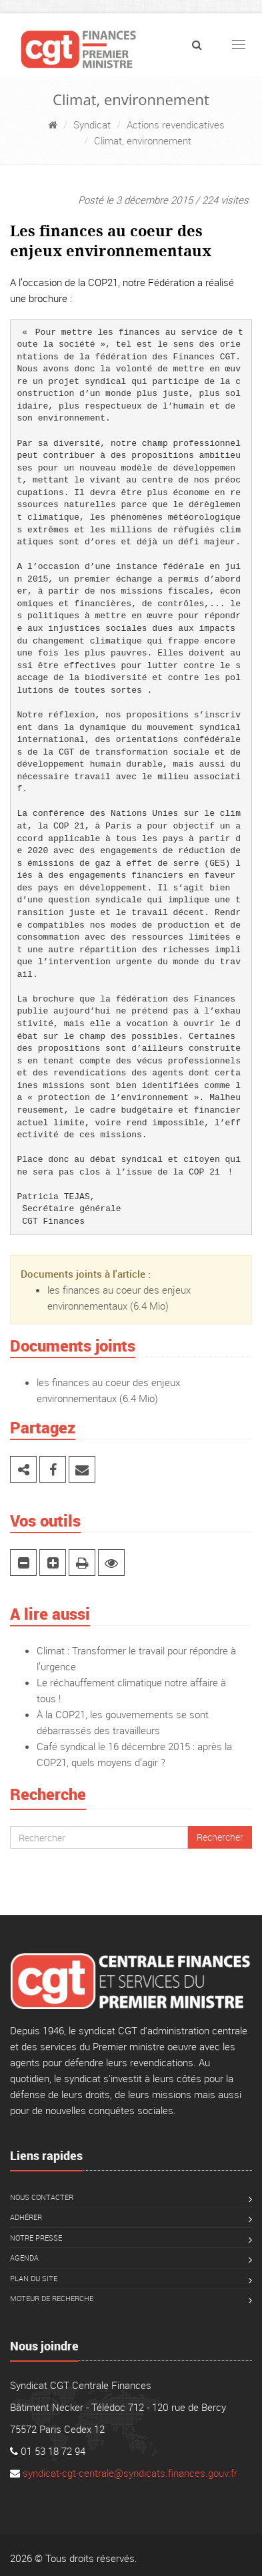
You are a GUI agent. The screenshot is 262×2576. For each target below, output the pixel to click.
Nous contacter (41, 2197)
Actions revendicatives (176, 124)
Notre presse (36, 2238)
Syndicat (92, 124)
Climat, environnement (142, 140)
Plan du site (33, 2278)
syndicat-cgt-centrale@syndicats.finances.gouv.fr (130, 2473)
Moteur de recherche (51, 2298)
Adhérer (26, 2217)
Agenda (24, 2258)
